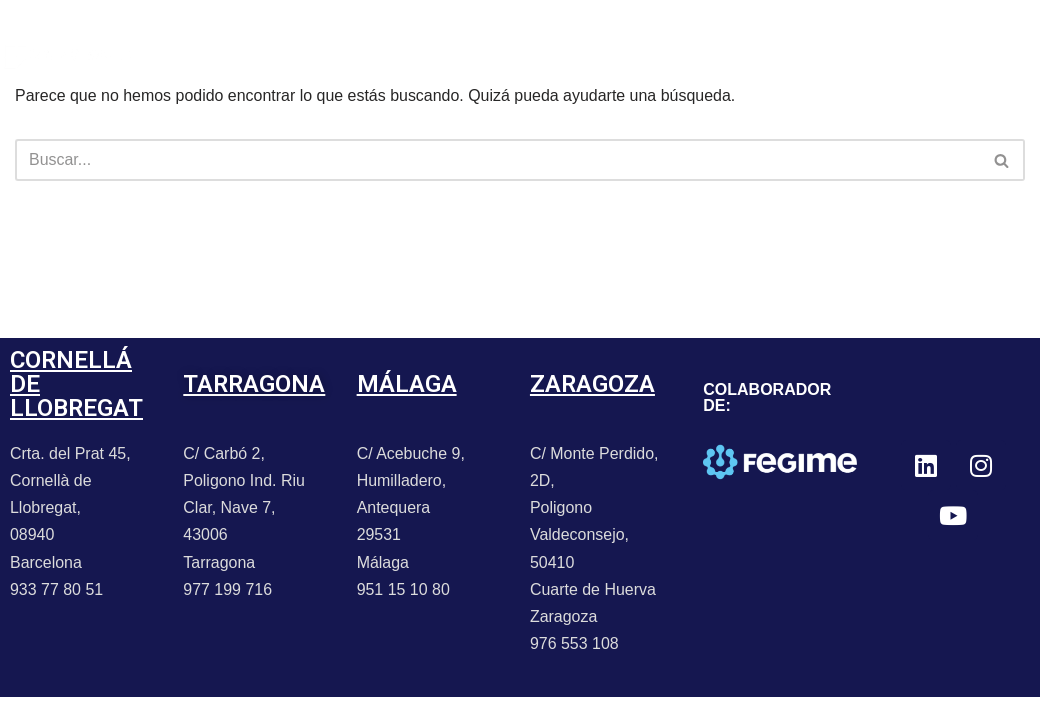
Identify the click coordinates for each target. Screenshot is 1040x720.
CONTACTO (604, 32)
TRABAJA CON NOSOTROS (254, 78)
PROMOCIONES (459, 32)
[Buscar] (497, 160)
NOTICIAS (321, 32)
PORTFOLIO (197, 32)
